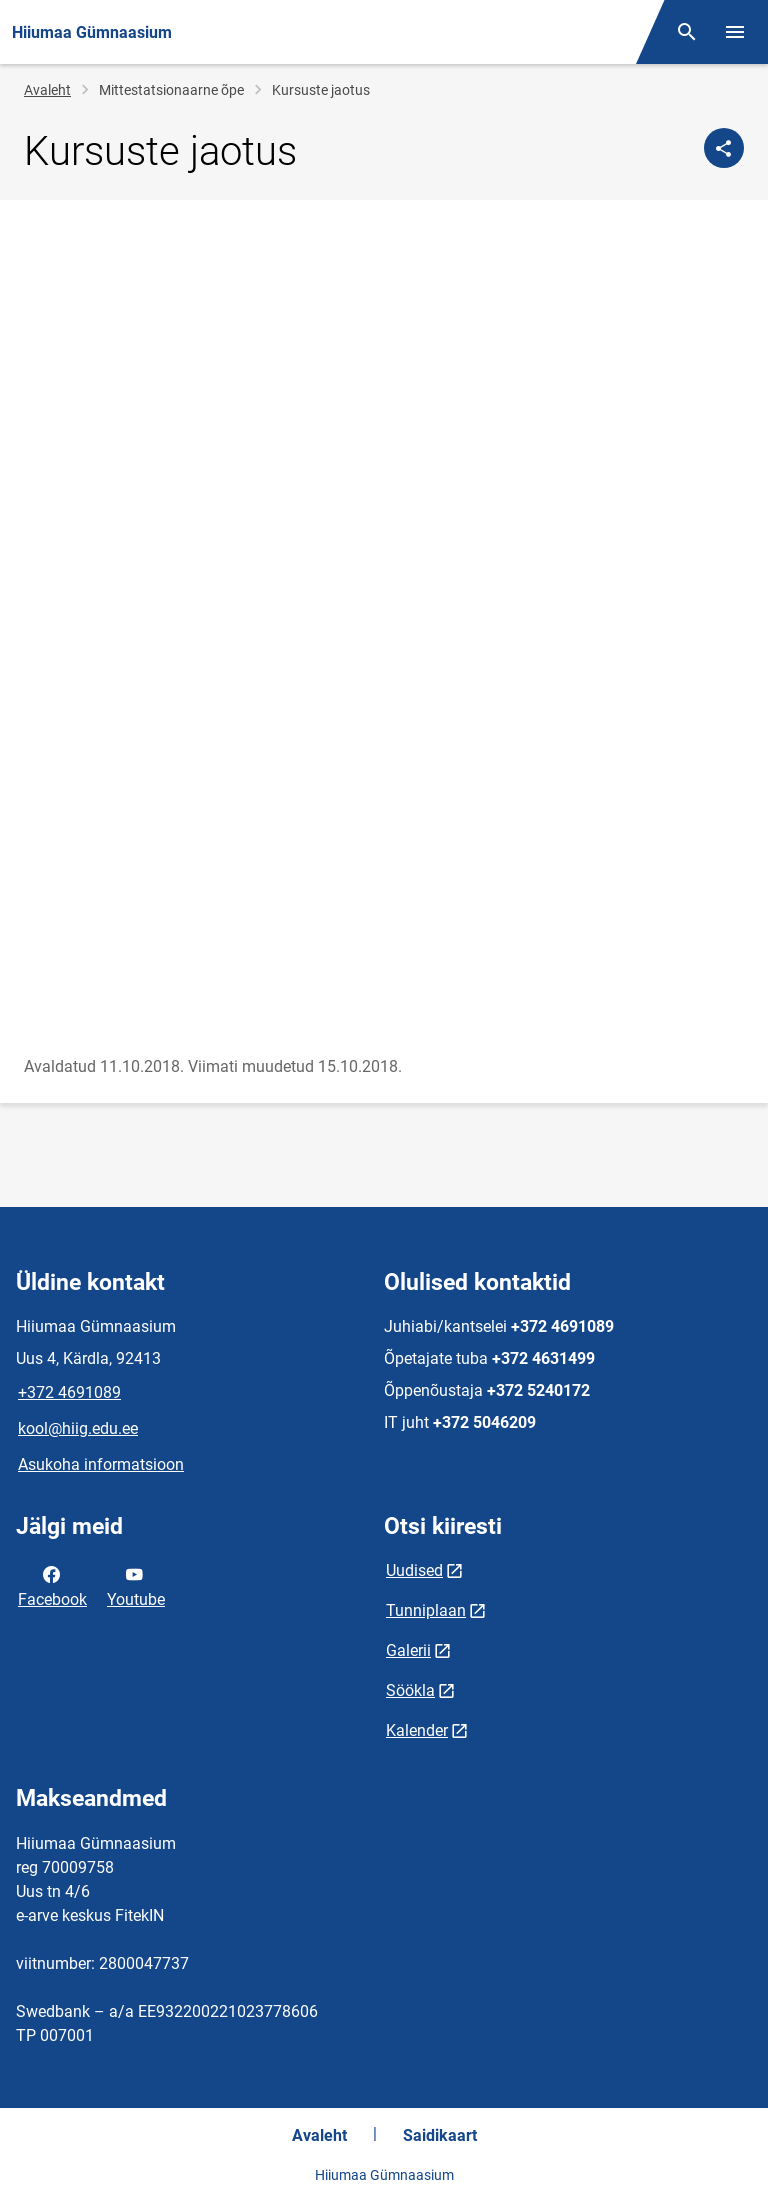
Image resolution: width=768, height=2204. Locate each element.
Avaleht (47, 90)
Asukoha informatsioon (101, 1464)
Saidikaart (440, 2135)
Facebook (52, 1585)
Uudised (414, 1570)
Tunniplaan (426, 1610)
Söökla (410, 1690)
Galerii (408, 1650)
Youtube (136, 1585)
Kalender (417, 1730)
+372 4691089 (69, 1392)
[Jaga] (724, 148)
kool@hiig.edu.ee (78, 1428)
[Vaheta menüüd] (735, 32)
